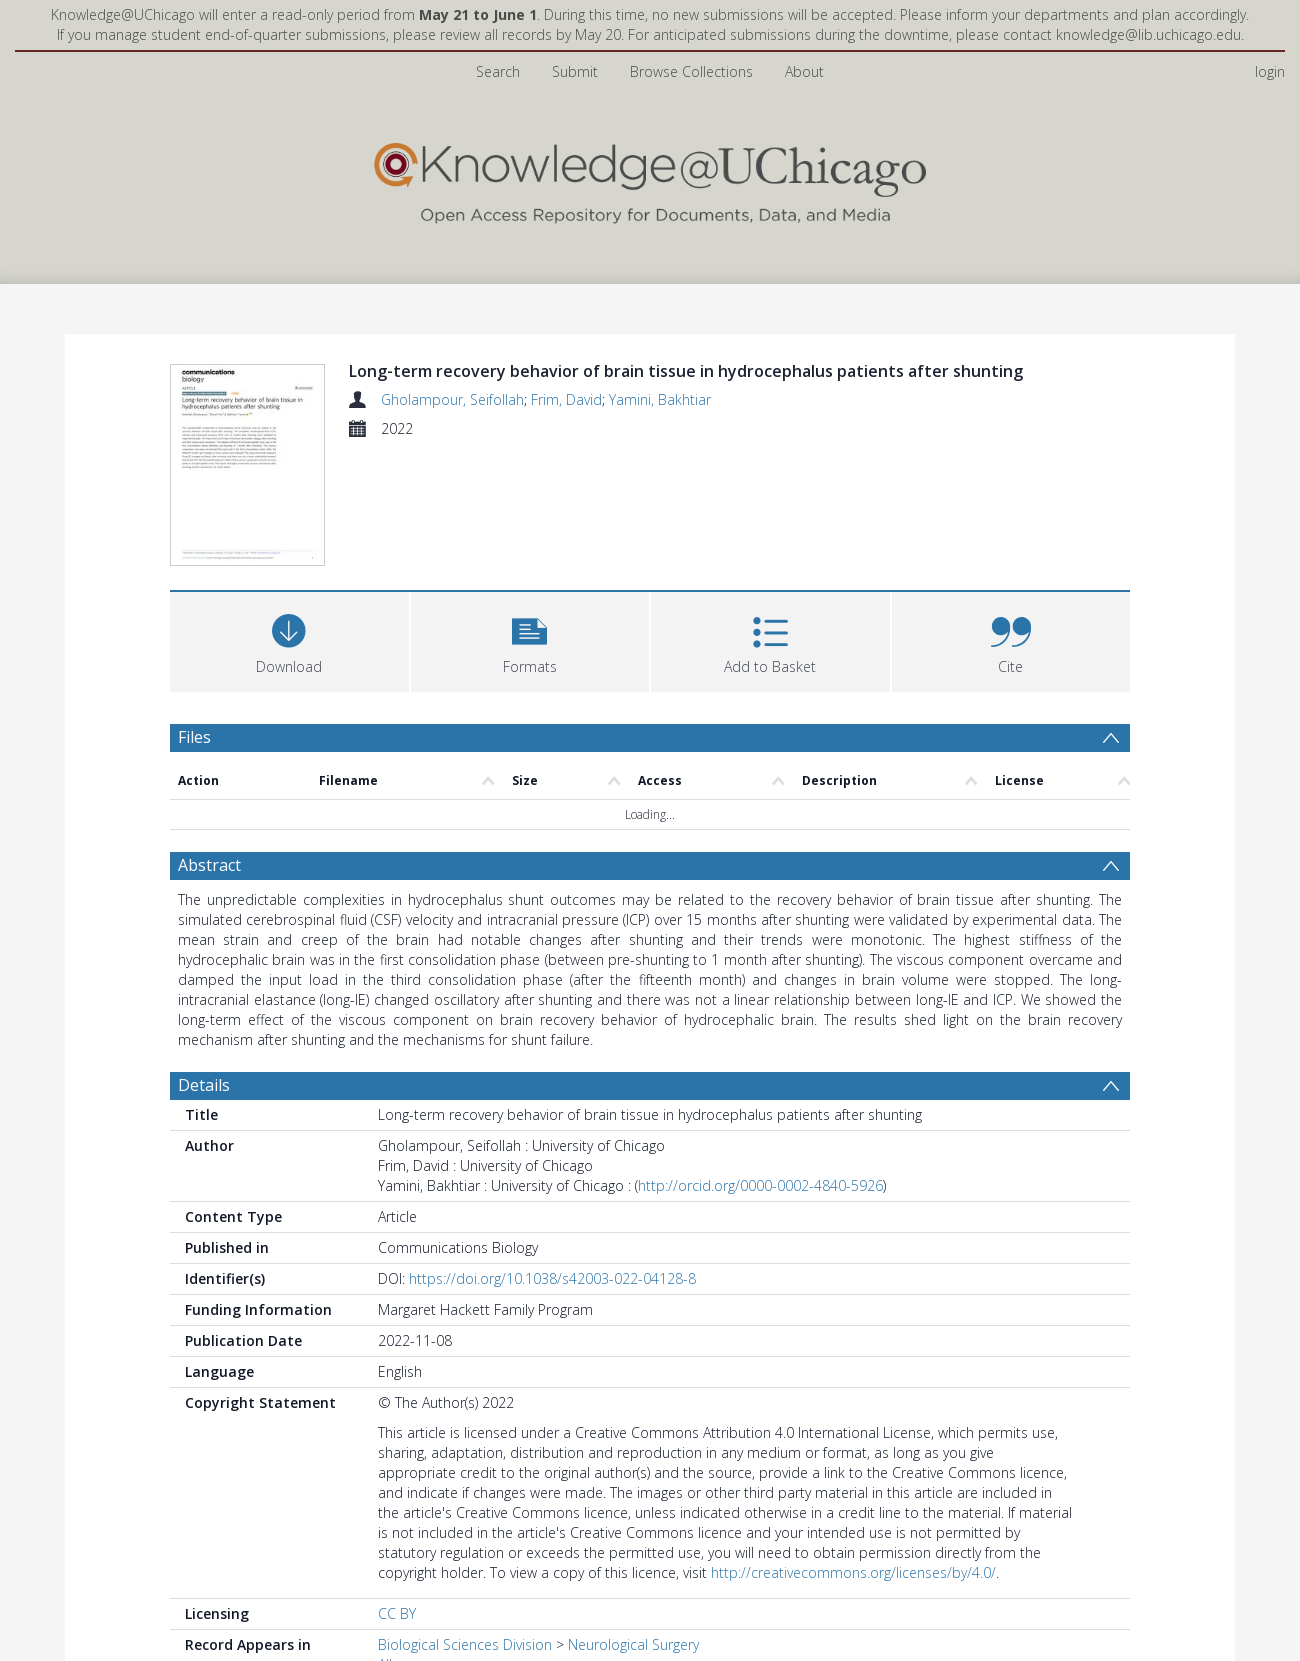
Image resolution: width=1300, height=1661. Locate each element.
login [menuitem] (1270, 71)
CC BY (397, 1613)
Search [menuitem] (498, 71)
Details (204, 1085)
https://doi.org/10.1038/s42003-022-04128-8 (552, 1278)
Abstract (209, 865)
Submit (575, 71)
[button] (530, 639)
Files (194, 737)
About (804, 71)
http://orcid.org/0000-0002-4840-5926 (760, 1185)
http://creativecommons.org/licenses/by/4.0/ (853, 1572)
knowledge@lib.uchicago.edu (1148, 34)
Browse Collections (691, 71)
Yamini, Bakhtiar (660, 399)
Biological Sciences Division (465, 1644)
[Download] (289, 639)
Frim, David (566, 399)
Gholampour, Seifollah (452, 399)
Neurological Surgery (633, 1644)
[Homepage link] (650, 178)
